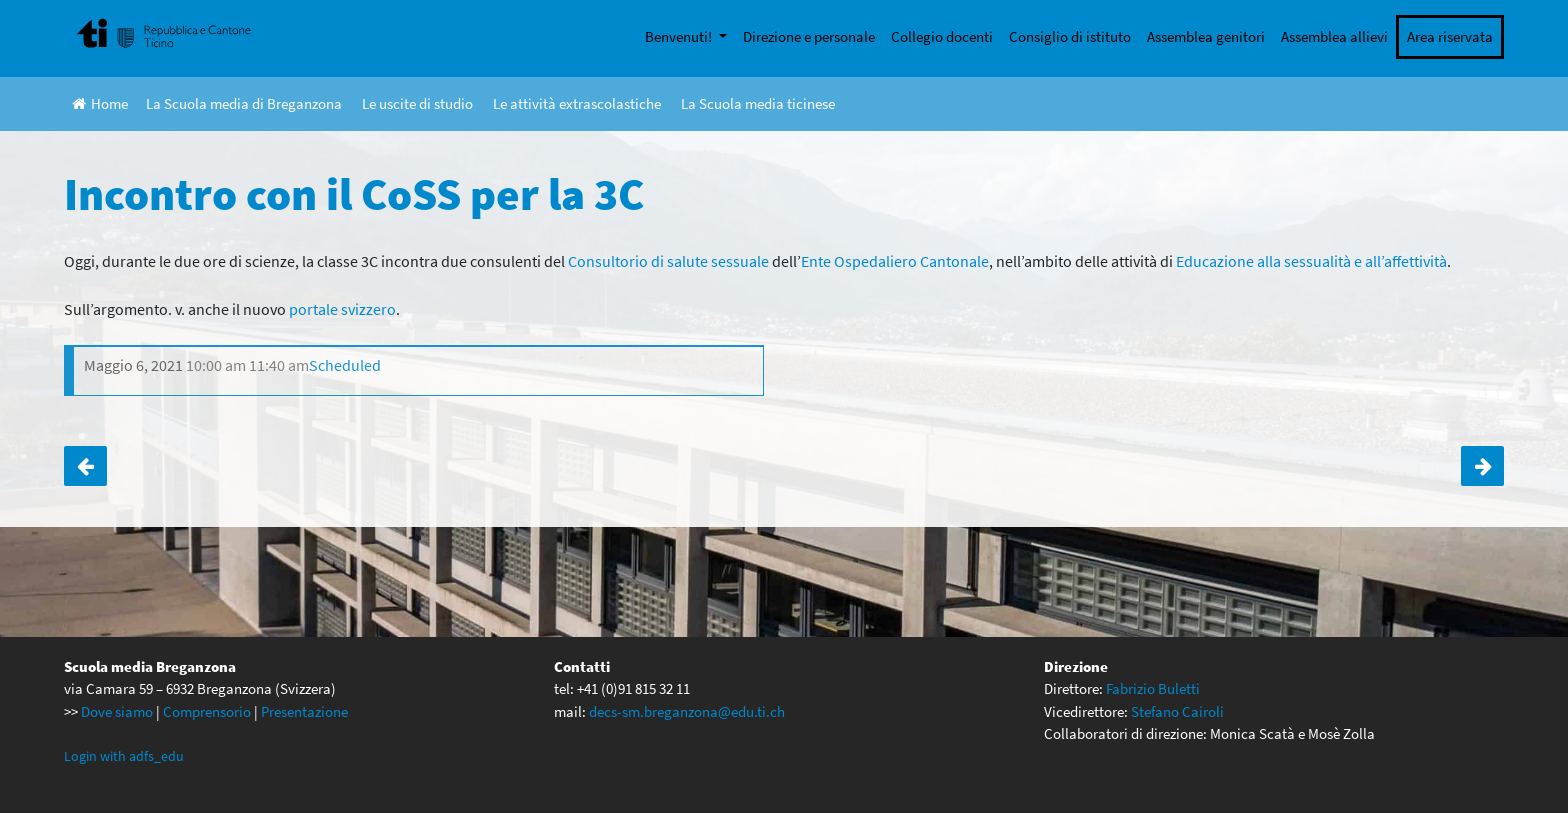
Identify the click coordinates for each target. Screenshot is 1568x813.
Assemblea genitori (1206, 36)
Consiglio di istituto (1070, 36)
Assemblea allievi (1334, 36)
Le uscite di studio (417, 103)
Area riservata (1450, 36)
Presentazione (304, 711)
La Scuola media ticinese (758, 103)
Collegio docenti (942, 36)
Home (100, 103)
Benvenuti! (680, 36)
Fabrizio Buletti (1153, 688)
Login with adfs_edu (124, 756)
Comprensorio (207, 711)
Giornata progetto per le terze (1482, 466)
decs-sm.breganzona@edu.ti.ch (687, 711)
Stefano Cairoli (1177, 711)
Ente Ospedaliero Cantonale (895, 261)
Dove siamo (117, 711)
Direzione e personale (809, 36)
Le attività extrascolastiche (577, 103)
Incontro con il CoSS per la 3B (85, 466)
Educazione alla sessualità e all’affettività (1311, 261)
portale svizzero (342, 309)
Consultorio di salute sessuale (668, 261)
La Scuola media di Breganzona (244, 103)
